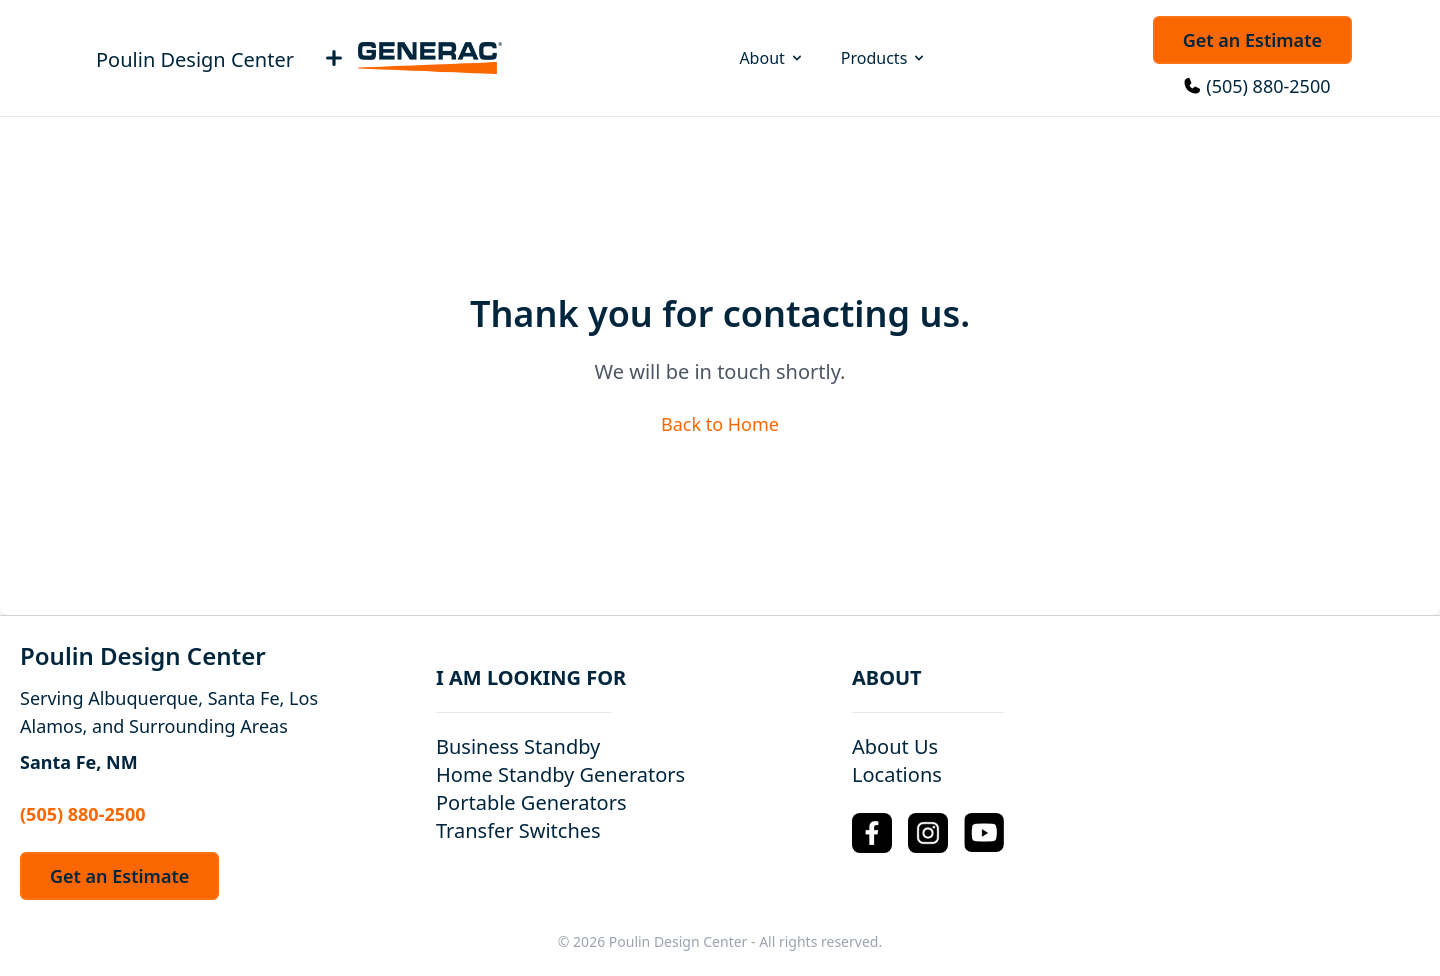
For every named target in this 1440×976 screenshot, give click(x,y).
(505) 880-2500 (1268, 86)
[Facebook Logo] (872, 833)
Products (884, 58)
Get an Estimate (1252, 40)
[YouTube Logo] (984, 832)
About (771, 58)
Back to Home (720, 424)
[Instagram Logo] (928, 833)
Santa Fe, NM (79, 762)
